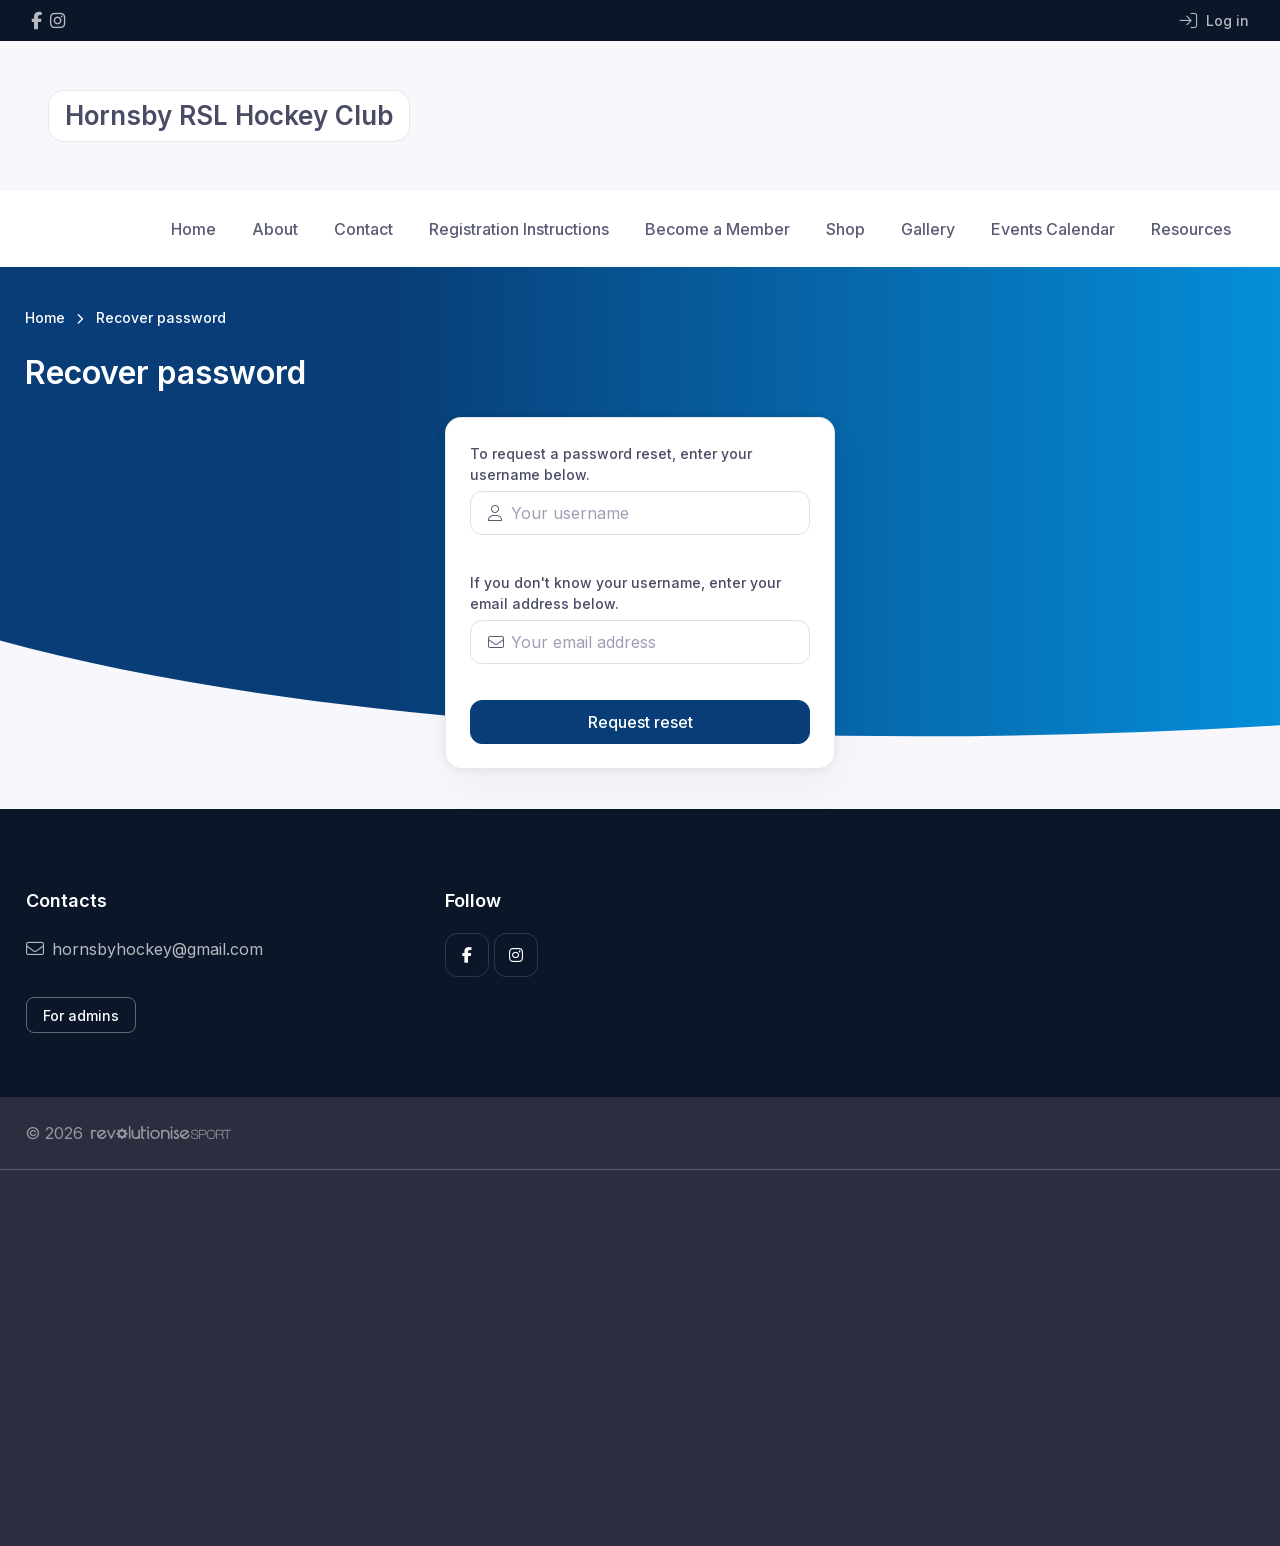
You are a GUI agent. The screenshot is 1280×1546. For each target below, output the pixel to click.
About (275, 229)
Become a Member (717, 229)
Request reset (640, 722)
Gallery (928, 229)
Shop (845, 229)
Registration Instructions (519, 229)
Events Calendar (1053, 229)
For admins (81, 1015)
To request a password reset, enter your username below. (611, 464)
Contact (363, 229)
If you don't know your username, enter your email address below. (625, 593)
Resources (1191, 229)
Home (193, 229)
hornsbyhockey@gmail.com (144, 949)
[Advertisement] (625, 1358)
